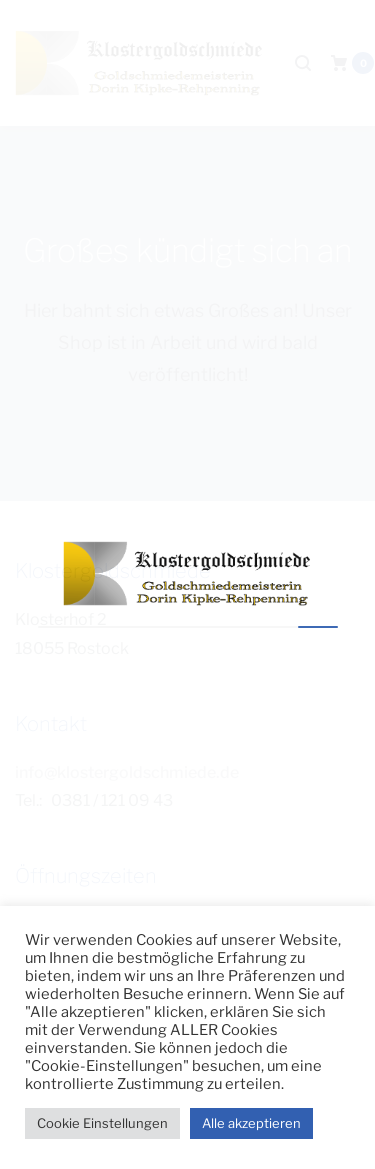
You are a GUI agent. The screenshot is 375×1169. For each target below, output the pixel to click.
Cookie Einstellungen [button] (102, 1123)
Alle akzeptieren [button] (251, 1123)
